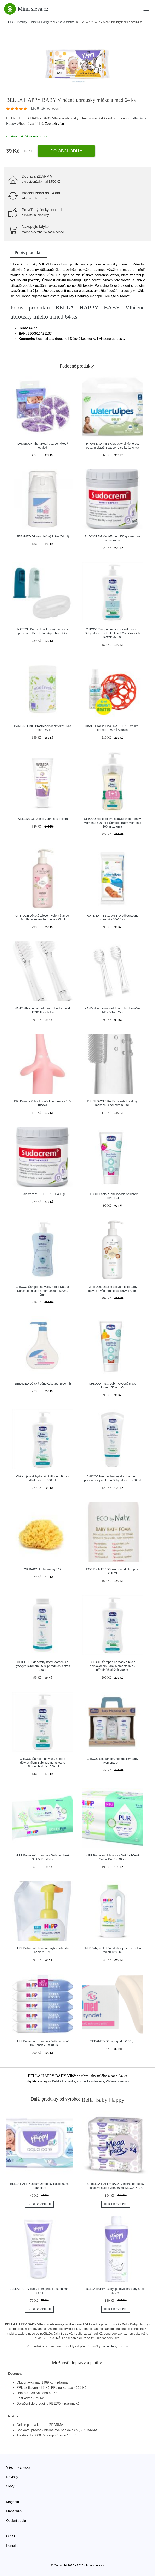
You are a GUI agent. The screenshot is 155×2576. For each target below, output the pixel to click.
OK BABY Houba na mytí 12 (42, 1569)
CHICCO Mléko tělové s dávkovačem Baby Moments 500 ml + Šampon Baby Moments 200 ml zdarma (112, 822)
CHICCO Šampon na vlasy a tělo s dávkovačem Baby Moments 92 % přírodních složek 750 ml (113, 1665)
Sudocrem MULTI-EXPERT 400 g (43, 1194)
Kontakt (11, 2545)
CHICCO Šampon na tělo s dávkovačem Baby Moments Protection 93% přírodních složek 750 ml (112, 633)
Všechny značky (18, 2467)
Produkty (22, 22)
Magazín (12, 2502)
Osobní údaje (16, 2520)
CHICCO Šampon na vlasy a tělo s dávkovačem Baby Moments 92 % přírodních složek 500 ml (43, 1762)
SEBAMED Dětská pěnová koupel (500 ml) (42, 1383)
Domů (11, 22)
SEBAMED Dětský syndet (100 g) (112, 2041)
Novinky (12, 2477)
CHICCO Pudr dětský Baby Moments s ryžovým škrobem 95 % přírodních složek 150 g (42, 1665)
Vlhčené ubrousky (117, 2081)
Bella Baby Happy (115, 2346)
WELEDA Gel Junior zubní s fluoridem (42, 818)
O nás (10, 2536)
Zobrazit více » (56, 123)
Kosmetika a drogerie (40, 22)
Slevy (10, 2486)
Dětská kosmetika (64, 22)
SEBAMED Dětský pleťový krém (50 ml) (42, 536)
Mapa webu (14, 2511)
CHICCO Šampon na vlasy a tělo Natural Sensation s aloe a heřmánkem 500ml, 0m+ (43, 1290)
